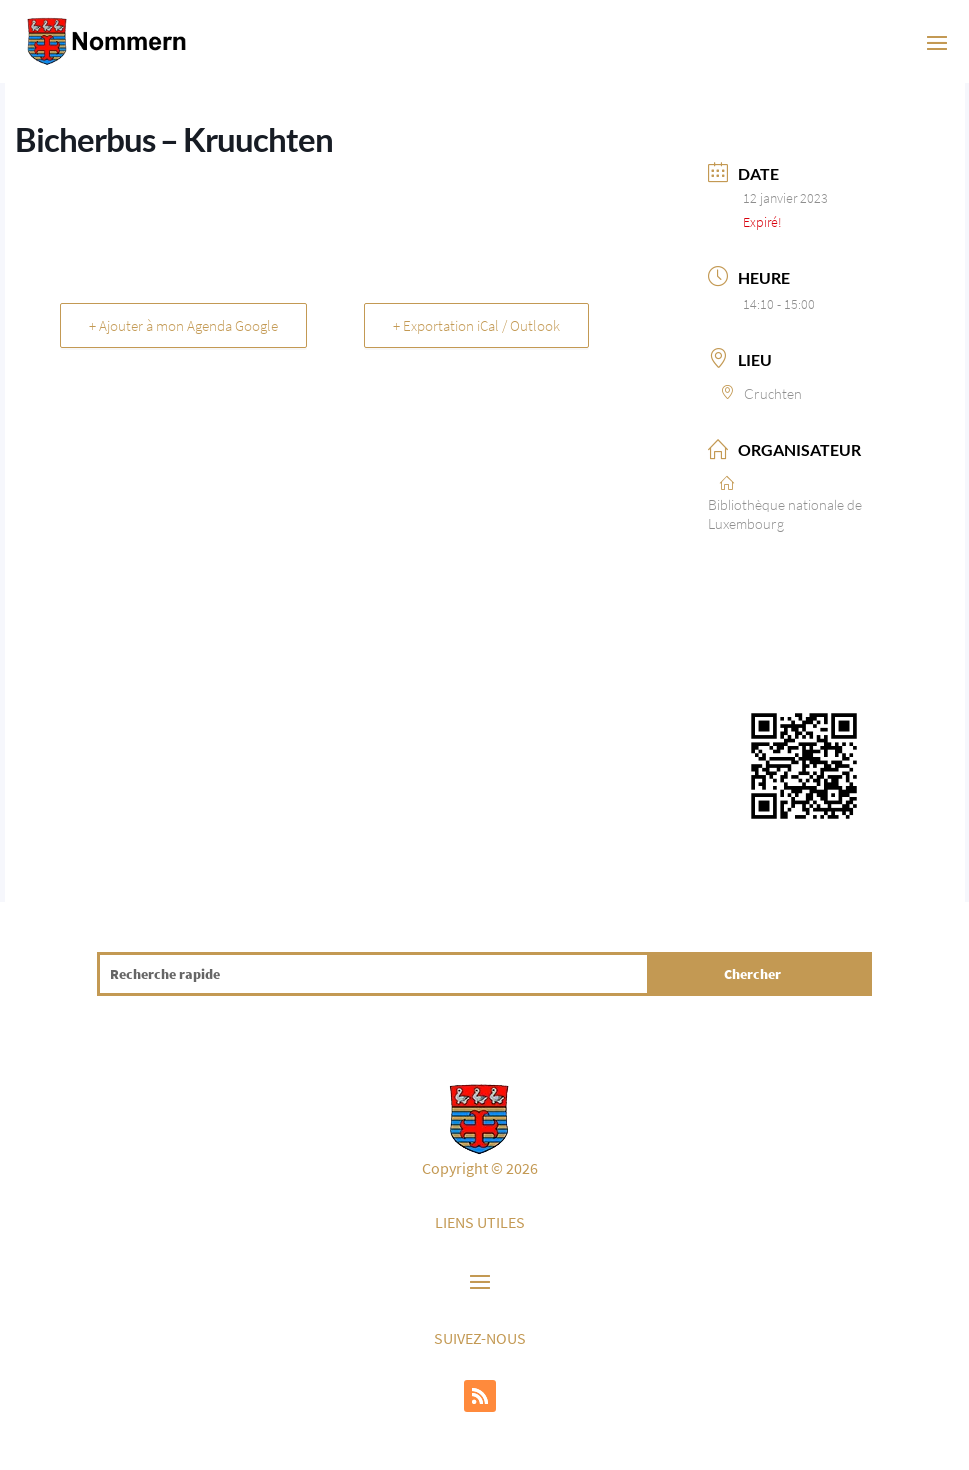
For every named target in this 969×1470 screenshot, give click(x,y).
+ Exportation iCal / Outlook (476, 325)
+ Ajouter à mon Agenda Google (183, 325)
